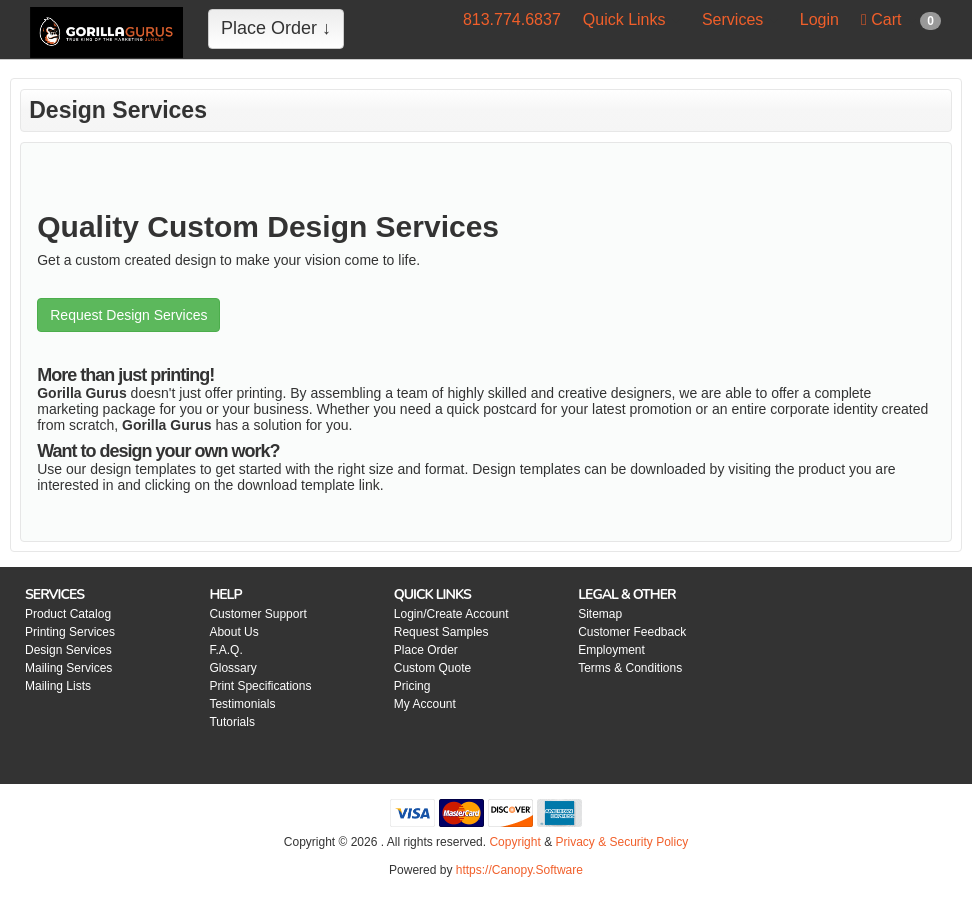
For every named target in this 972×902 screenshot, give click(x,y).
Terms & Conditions (630, 668)
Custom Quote (432, 668)
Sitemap (600, 614)
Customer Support (257, 614)
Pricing (412, 686)
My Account (425, 704)
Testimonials (242, 704)
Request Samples (441, 632)
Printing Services (70, 632)
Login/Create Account (451, 614)
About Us (233, 632)
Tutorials (232, 722)
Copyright (514, 842)
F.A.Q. (225, 650)
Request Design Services (128, 315)
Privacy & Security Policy (621, 842)
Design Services (68, 650)
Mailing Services (68, 668)
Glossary (232, 668)
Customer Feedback (632, 632)
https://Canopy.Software (519, 870)
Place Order (426, 650)
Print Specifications (260, 686)
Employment (611, 650)
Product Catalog (68, 614)
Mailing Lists (58, 686)
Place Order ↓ (276, 28)
